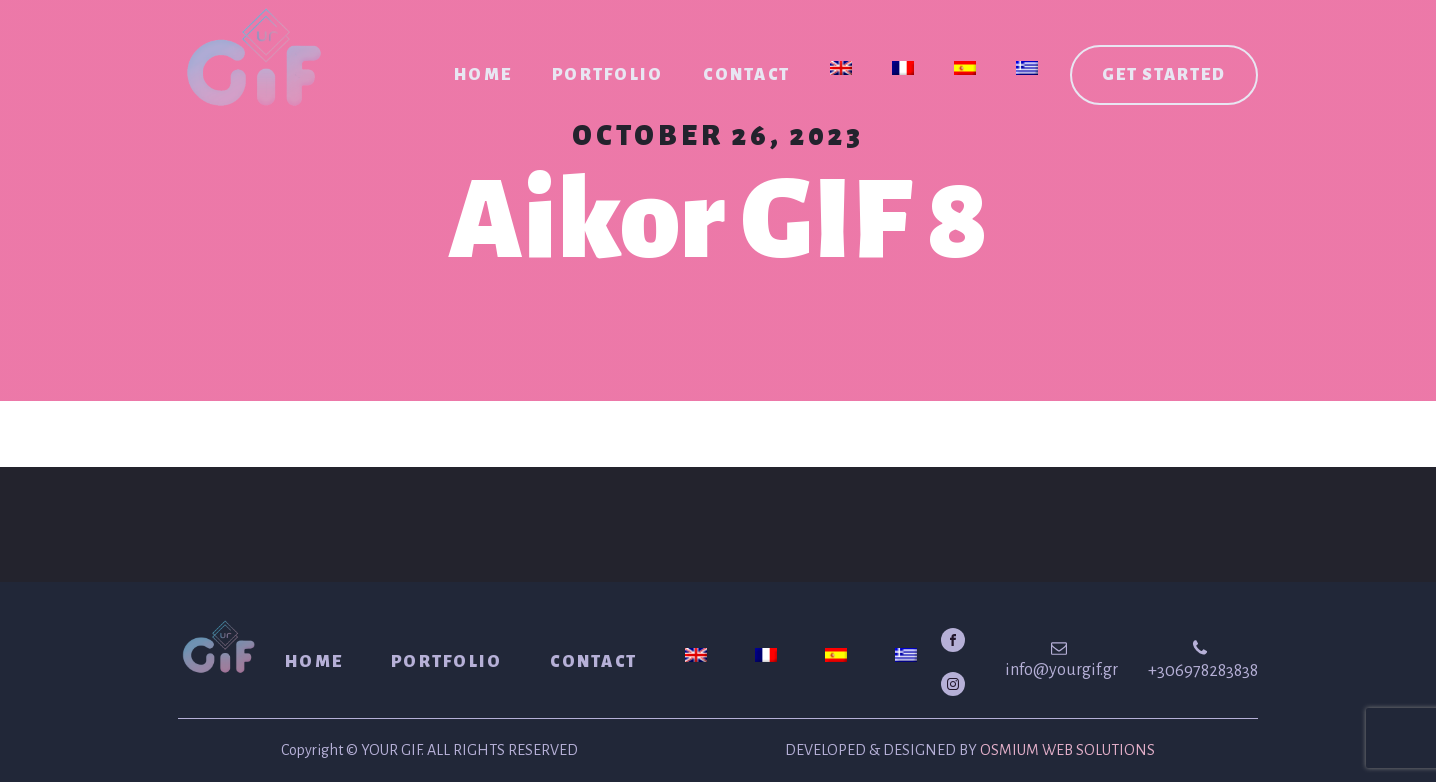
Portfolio (607, 75)
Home (483, 75)
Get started (1164, 75)
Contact (746, 75)
